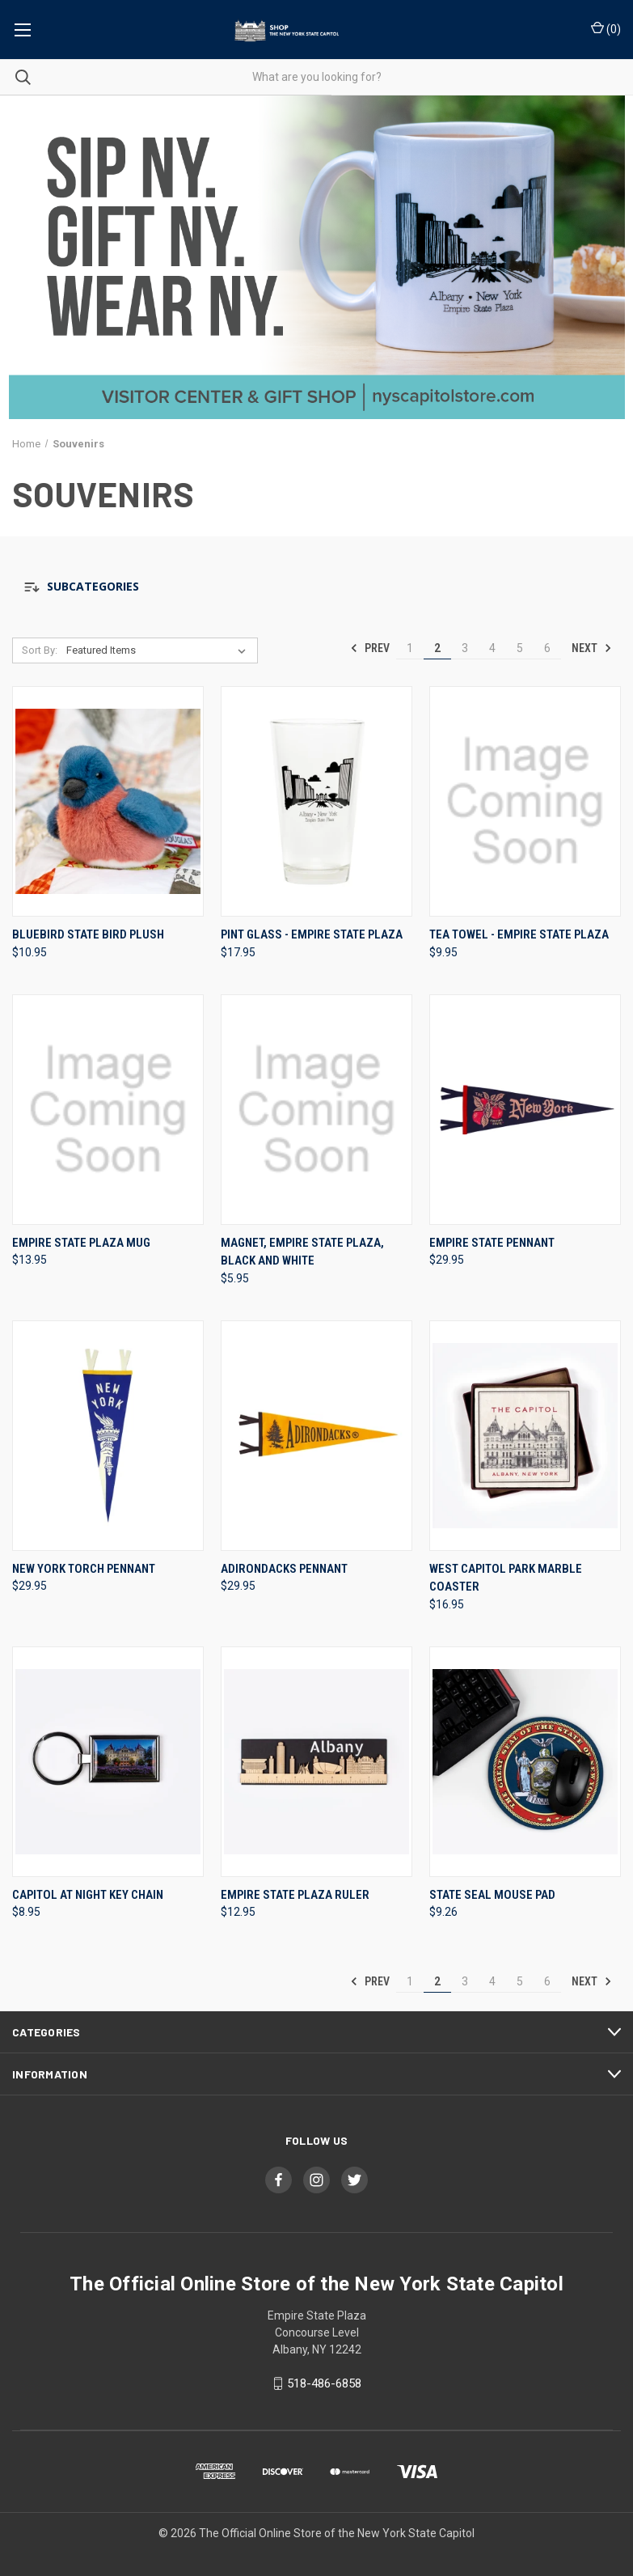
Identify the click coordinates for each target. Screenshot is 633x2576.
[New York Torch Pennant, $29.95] (107, 1436)
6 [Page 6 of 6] (547, 648)
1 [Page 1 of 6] (410, 648)
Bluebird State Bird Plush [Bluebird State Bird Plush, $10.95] (88, 934)
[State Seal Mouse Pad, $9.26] (525, 1762)
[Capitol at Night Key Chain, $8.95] (107, 1762)
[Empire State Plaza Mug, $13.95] (107, 1110)
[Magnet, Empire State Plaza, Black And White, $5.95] (316, 1110)
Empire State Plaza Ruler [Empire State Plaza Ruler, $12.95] (295, 1895)
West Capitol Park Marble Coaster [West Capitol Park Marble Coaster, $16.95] (505, 1578)
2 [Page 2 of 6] (437, 648)
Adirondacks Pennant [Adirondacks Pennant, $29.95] (284, 1568)
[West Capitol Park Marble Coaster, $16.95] (525, 1436)
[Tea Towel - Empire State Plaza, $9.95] (525, 801)
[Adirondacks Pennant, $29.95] (316, 1436)
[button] (316, 587)
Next (592, 648)
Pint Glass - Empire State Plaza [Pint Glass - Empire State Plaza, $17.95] (312, 934)
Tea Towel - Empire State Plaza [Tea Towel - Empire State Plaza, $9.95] (519, 934)
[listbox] (159, 650)
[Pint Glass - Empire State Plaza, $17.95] (316, 801)
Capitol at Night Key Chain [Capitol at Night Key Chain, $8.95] (87, 1895)
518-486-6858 (324, 2383)
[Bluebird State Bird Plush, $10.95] (107, 801)
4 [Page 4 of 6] (492, 648)
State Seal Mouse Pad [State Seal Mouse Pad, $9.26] (492, 1895)
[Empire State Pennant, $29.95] (525, 1110)
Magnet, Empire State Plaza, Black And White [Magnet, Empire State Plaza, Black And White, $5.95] (302, 1252)
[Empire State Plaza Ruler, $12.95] (316, 1762)
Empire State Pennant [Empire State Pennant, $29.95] (492, 1242)
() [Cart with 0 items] (606, 28)
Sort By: (39, 650)
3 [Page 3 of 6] (465, 648)
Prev (370, 648)
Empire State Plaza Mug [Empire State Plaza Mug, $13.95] (81, 1242)
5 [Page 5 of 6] (520, 648)
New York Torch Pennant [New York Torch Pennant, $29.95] (83, 1568)
